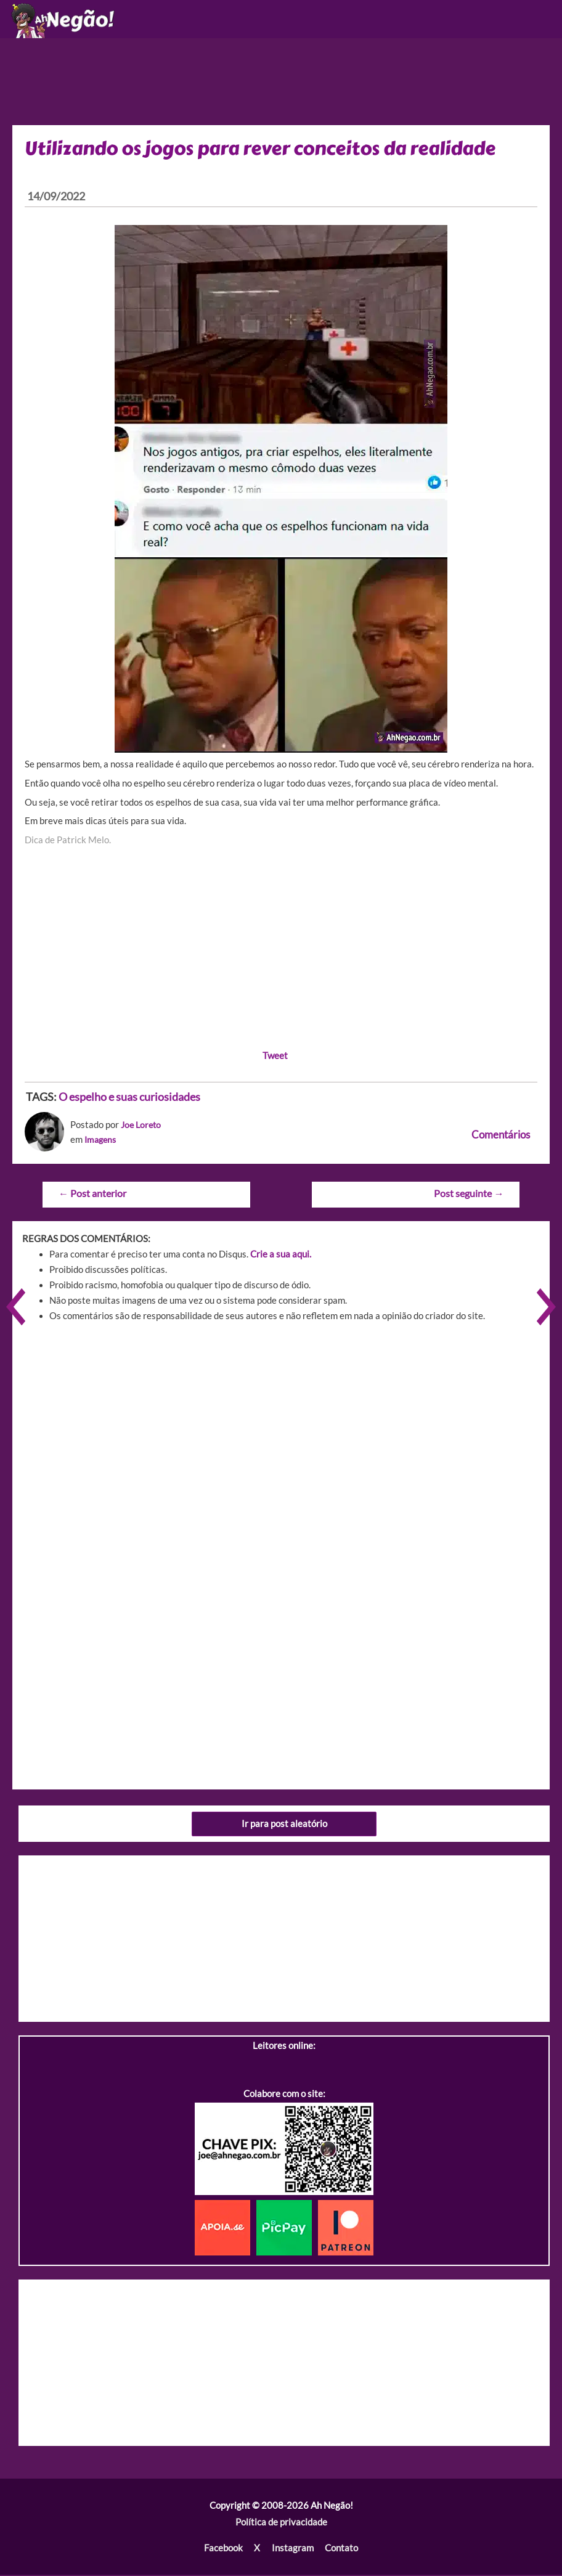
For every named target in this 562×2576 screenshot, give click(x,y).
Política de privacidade (281, 2524)
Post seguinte (469, 1195)
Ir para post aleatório (284, 1825)
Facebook (224, 2550)
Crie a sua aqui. (280, 1256)
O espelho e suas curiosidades (129, 1099)
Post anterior (92, 1195)
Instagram (292, 2550)
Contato (340, 2550)
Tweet (275, 1058)
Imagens (101, 1142)
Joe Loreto (142, 1127)
